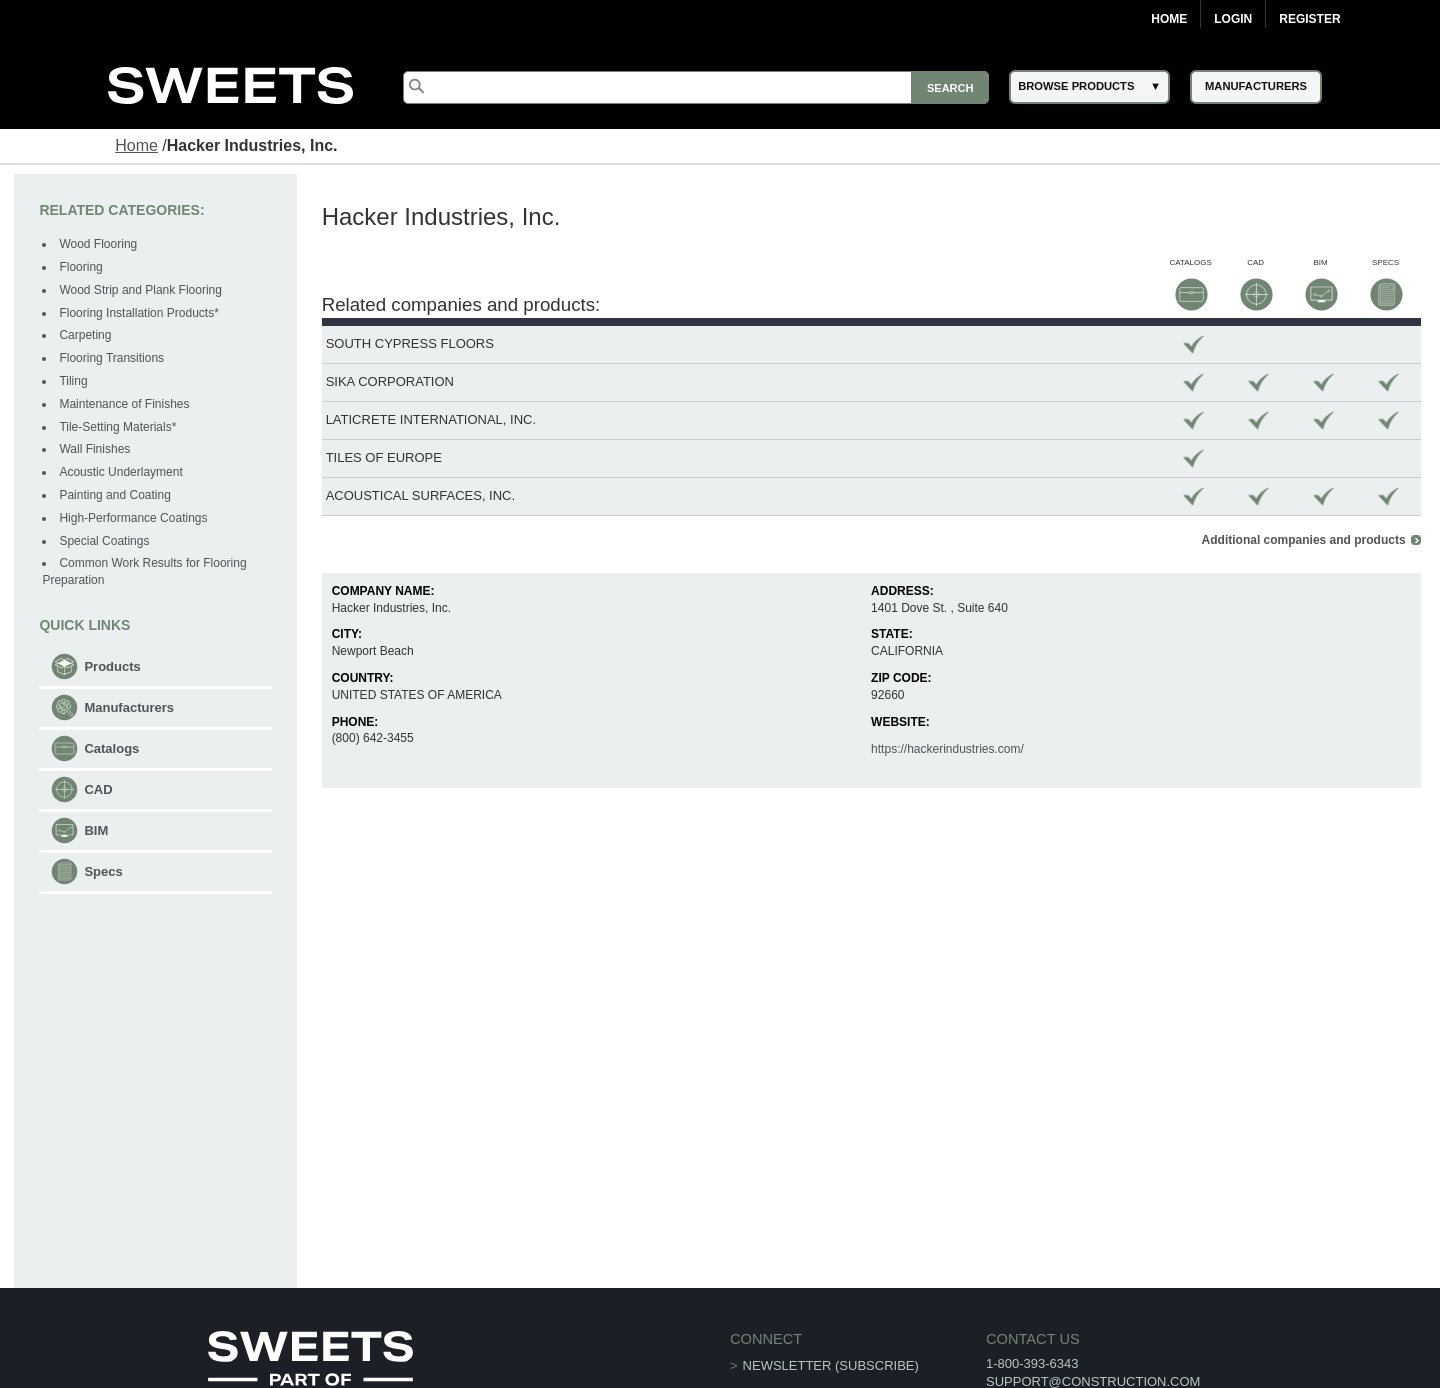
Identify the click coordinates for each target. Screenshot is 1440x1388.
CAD (98, 789)
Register (1309, 19)
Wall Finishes (94, 449)
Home (1169, 19)
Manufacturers (129, 707)
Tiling (73, 381)
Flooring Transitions (111, 358)
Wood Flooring (98, 244)
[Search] (696, 87)
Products (112, 666)
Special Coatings (104, 541)
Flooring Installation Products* (138, 313)
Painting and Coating (114, 495)
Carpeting (85, 335)
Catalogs (111, 748)
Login (1233, 19)
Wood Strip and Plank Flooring (140, 290)
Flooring (80, 267)
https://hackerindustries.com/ (947, 749)
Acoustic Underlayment (120, 472)
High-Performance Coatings (133, 518)
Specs (103, 871)
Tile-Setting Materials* (117, 427)
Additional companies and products (1304, 540)
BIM (96, 830)
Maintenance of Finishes (124, 404)
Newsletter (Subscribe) (831, 1365)
